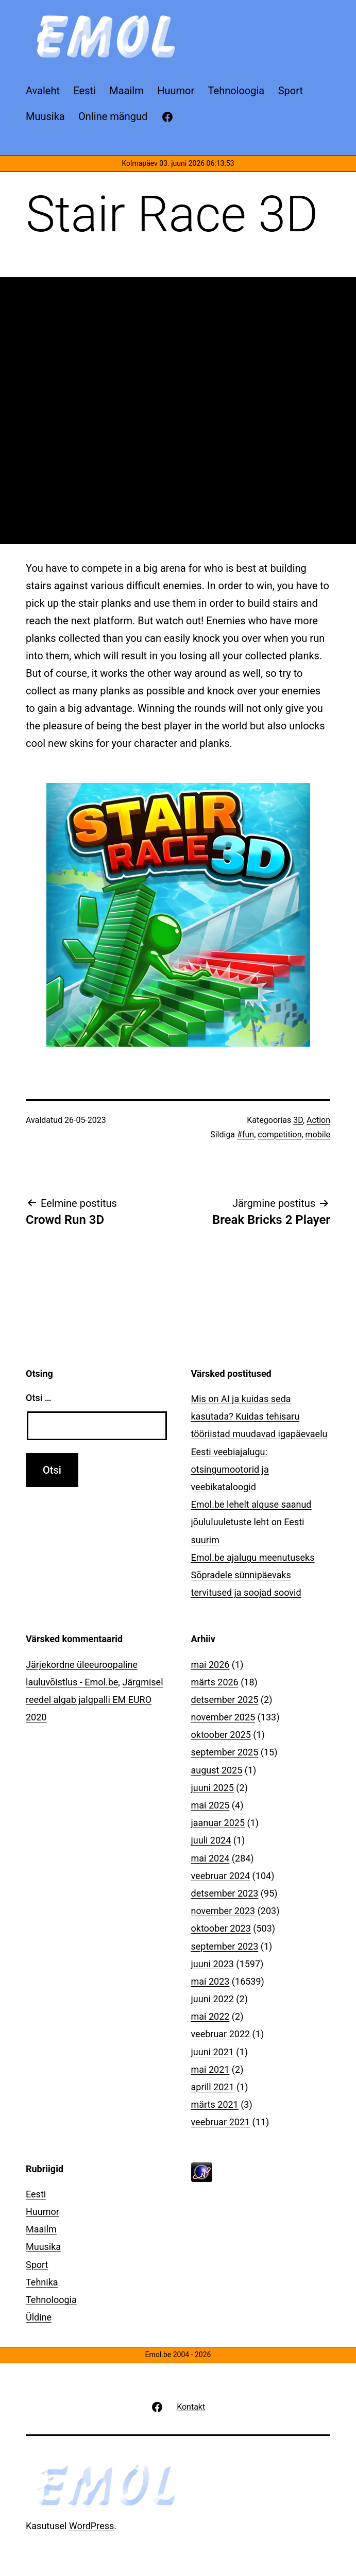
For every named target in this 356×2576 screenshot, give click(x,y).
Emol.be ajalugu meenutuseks (253, 1557)
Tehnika (42, 2282)
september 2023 (225, 1946)
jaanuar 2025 (218, 1822)
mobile (318, 1134)
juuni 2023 (212, 1963)
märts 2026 (215, 1682)
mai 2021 (210, 2069)
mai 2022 (210, 2016)
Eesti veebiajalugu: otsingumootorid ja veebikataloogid (230, 1469)
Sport (37, 2264)
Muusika (43, 2246)
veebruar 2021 (220, 2122)
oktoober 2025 (221, 1734)
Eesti (36, 2194)
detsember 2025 (225, 1699)
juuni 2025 (212, 1787)
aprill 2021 (212, 2087)
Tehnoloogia (51, 2299)
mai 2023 (210, 1981)
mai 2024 (210, 1858)
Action (318, 1120)
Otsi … (38, 1397)
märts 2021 (215, 2104)
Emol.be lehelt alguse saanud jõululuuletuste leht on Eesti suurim (251, 1522)
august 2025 (217, 1770)
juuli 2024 (211, 1840)
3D (298, 1120)
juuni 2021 (212, 2051)
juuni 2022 (212, 1998)
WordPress (91, 2525)
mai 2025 (210, 1805)
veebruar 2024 (220, 1875)
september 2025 (225, 1752)
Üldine (39, 2317)
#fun (245, 1134)
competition (279, 1134)
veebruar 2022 (220, 2033)
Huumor (42, 2211)
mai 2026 (210, 1664)
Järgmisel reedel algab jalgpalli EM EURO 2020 (94, 1699)
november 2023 (223, 1910)
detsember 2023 (225, 1893)
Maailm (41, 2229)
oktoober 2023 (221, 1928)
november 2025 (223, 1717)
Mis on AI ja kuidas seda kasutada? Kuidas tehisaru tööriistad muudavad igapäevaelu (259, 1416)
